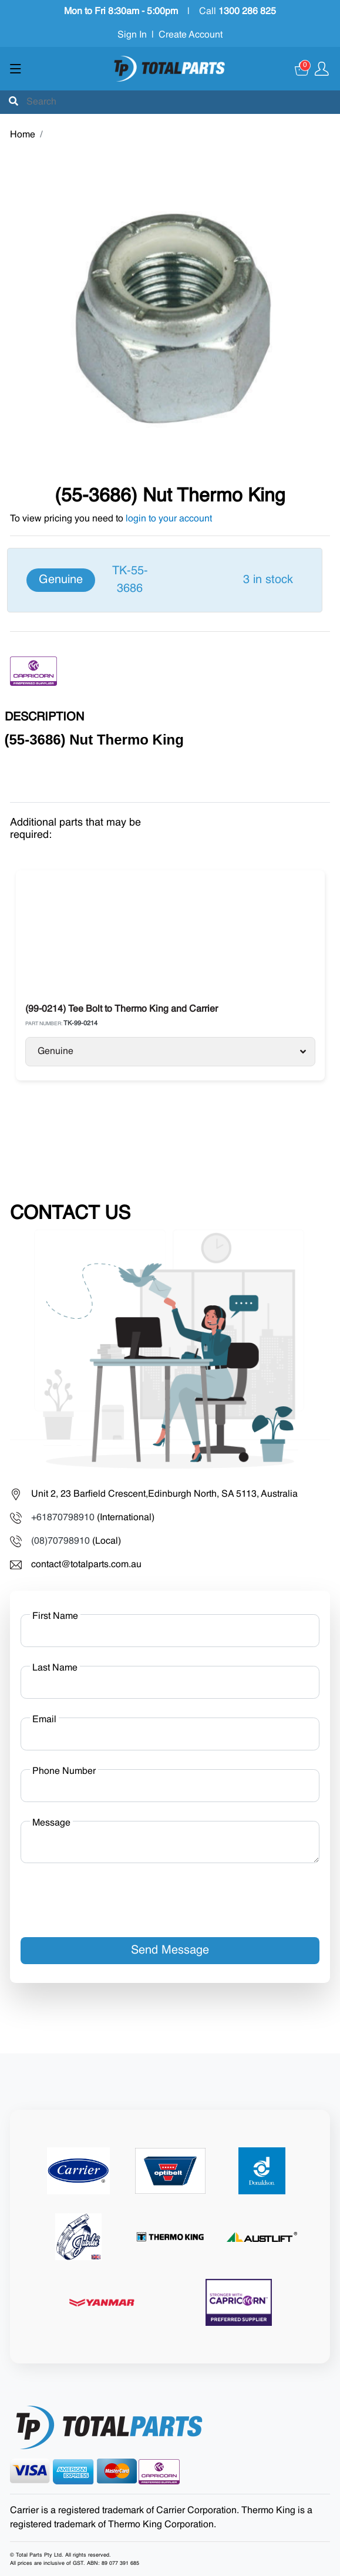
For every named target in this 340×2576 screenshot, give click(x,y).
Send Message (170, 1951)
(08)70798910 (60, 1541)
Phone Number (64, 1771)
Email (44, 1720)
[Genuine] (164, 580)
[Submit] (13, 102)
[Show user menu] (322, 69)
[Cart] (302, 69)
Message (51, 1823)
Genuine (172, 1051)
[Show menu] (15, 69)
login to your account (169, 519)
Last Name (55, 1668)
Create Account (191, 35)
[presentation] (110, 1895)
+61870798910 (63, 1518)
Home (22, 135)
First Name (55, 1616)
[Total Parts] (169, 68)
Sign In (132, 35)
